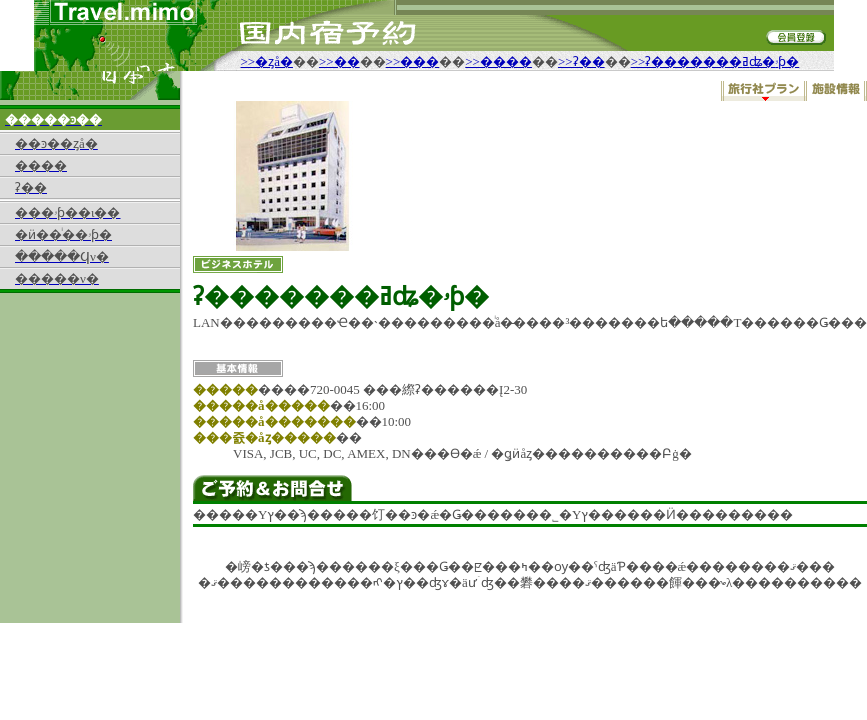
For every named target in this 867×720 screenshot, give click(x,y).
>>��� (413, 61)
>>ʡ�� (581, 61)
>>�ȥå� (267, 61)
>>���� (498, 61)
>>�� (339, 61)
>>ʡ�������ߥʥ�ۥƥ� (715, 61)
